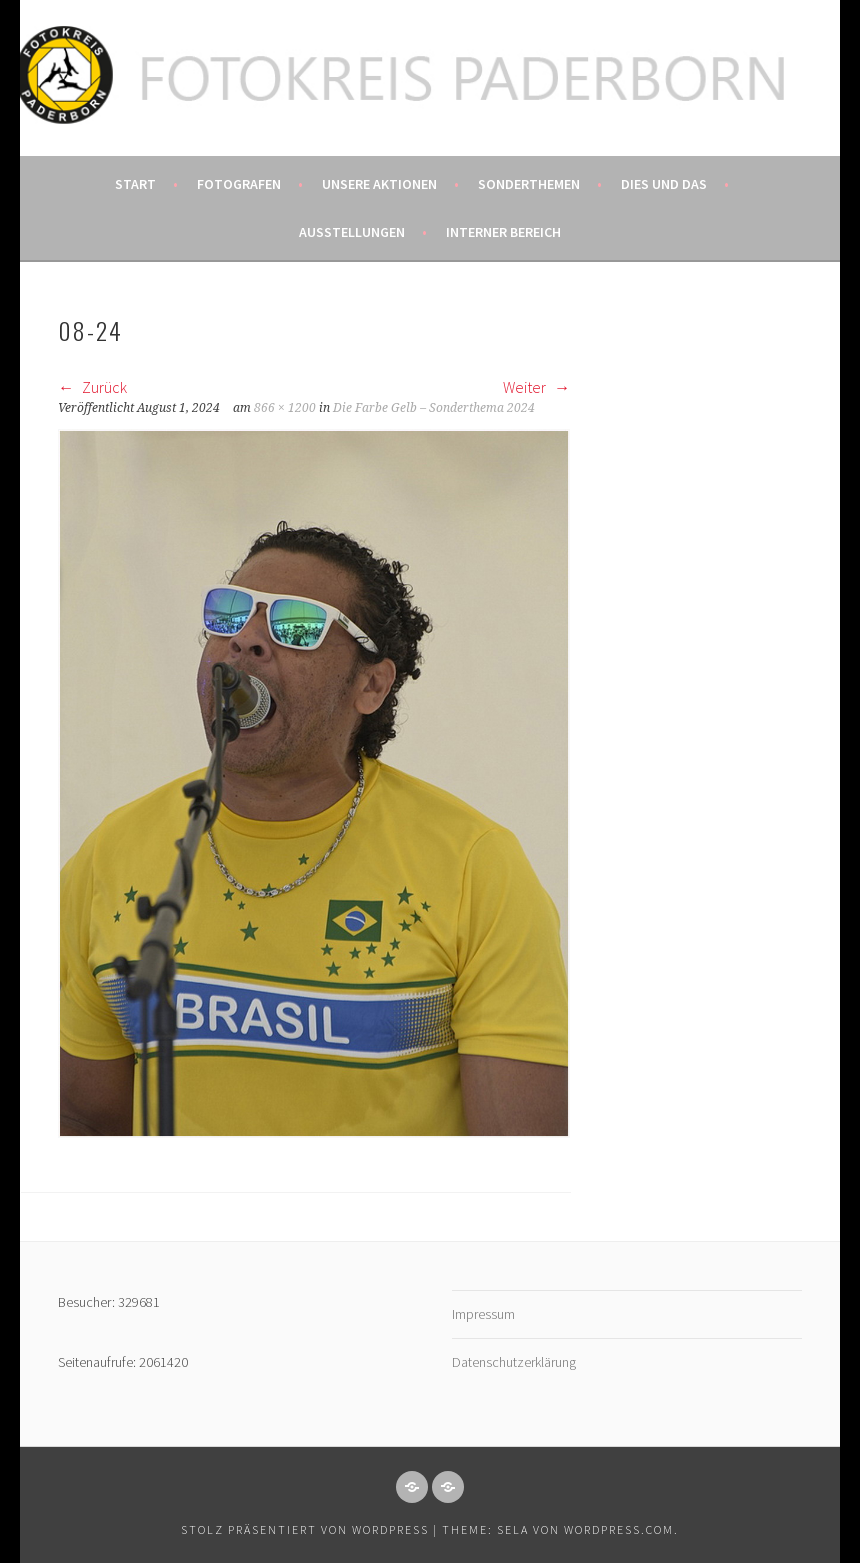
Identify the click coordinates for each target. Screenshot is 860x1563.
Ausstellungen (352, 232)
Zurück (92, 387)
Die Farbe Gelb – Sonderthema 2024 (434, 408)
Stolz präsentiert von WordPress (305, 1529)
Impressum (483, 1314)
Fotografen (239, 184)
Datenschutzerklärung (514, 1362)
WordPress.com (619, 1529)
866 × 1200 (285, 408)
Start (135, 184)
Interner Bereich (503, 232)
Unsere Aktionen (379, 184)
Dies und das (664, 184)
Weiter (536, 387)
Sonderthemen (529, 184)
